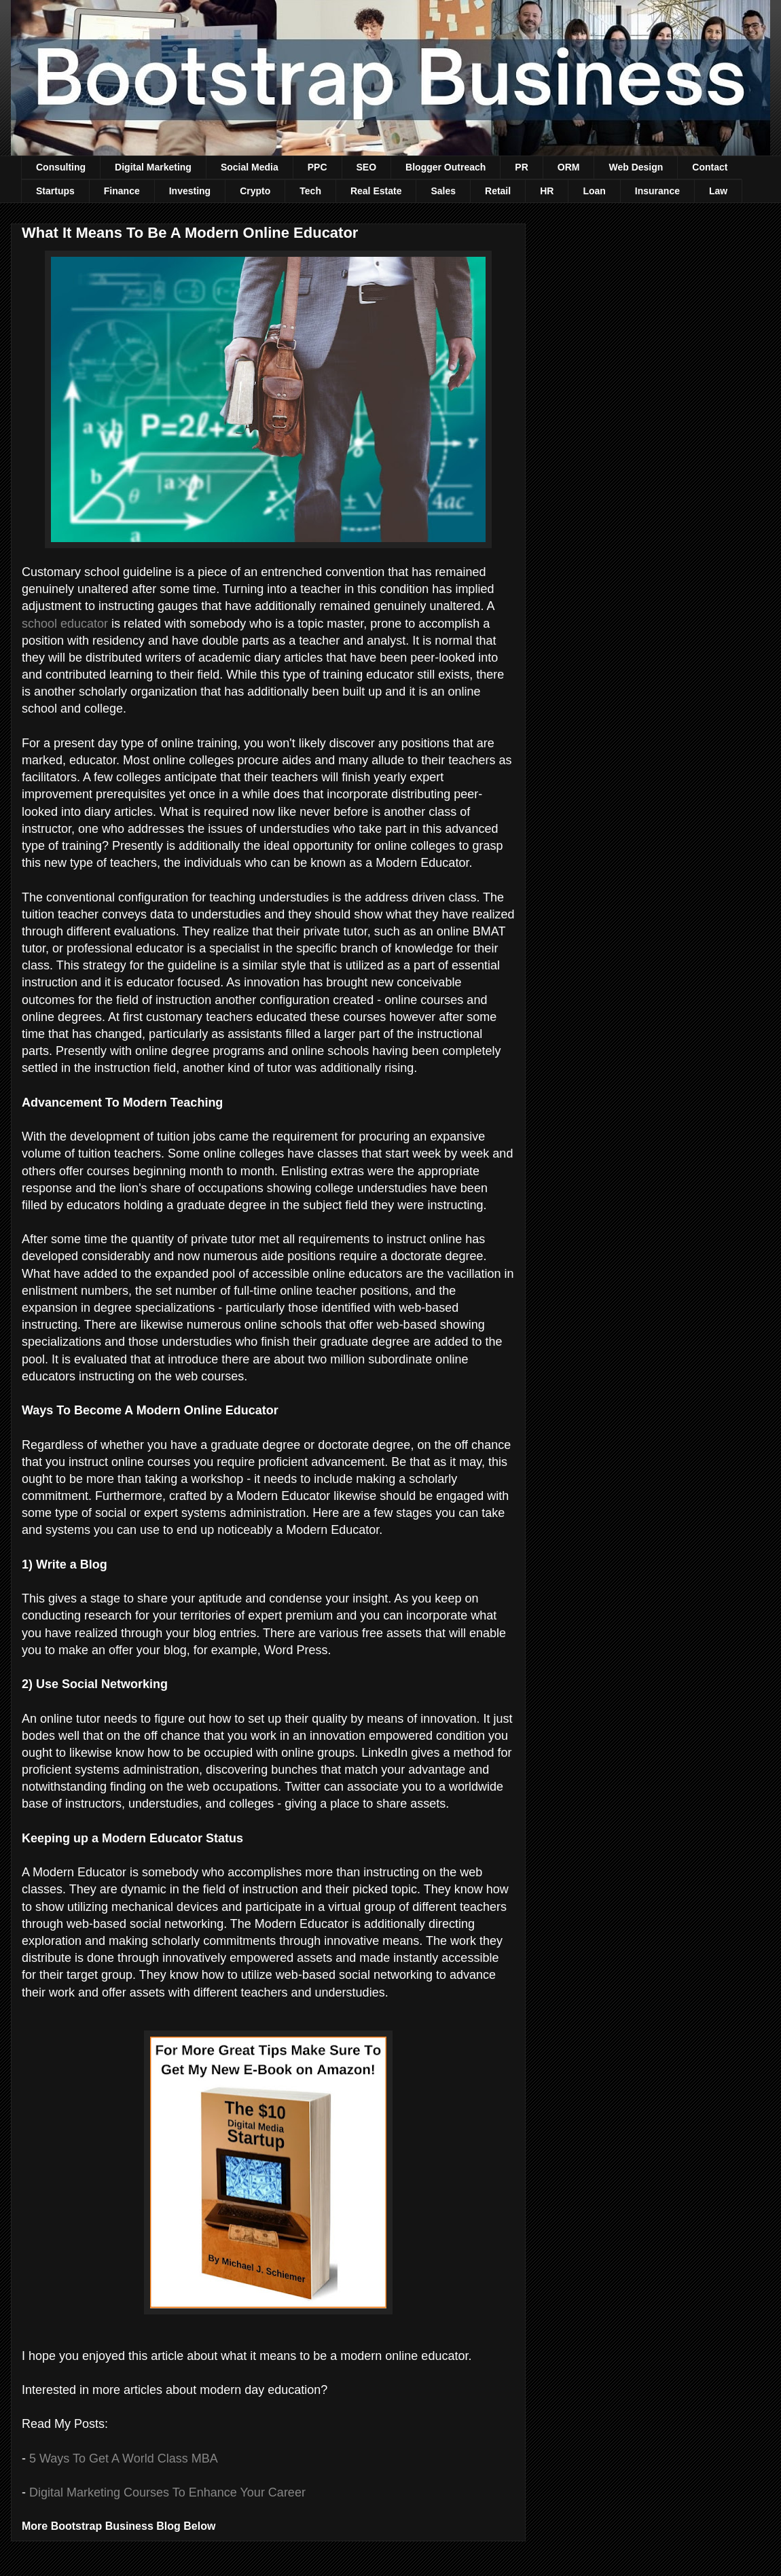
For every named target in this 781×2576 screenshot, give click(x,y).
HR (546, 190)
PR (521, 167)
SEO (367, 167)
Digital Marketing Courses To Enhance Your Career (167, 2492)
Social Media (249, 167)
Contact (709, 167)
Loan (594, 190)
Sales (443, 190)
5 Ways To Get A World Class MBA (123, 2458)
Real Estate (375, 190)
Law (718, 190)
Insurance (657, 190)
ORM (569, 167)
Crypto (255, 190)
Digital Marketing (153, 167)
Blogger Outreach (445, 167)
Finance (122, 190)
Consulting (61, 167)
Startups (55, 190)
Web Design (636, 167)
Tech (310, 190)
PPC (317, 167)
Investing (190, 190)
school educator (65, 623)
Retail (498, 190)
